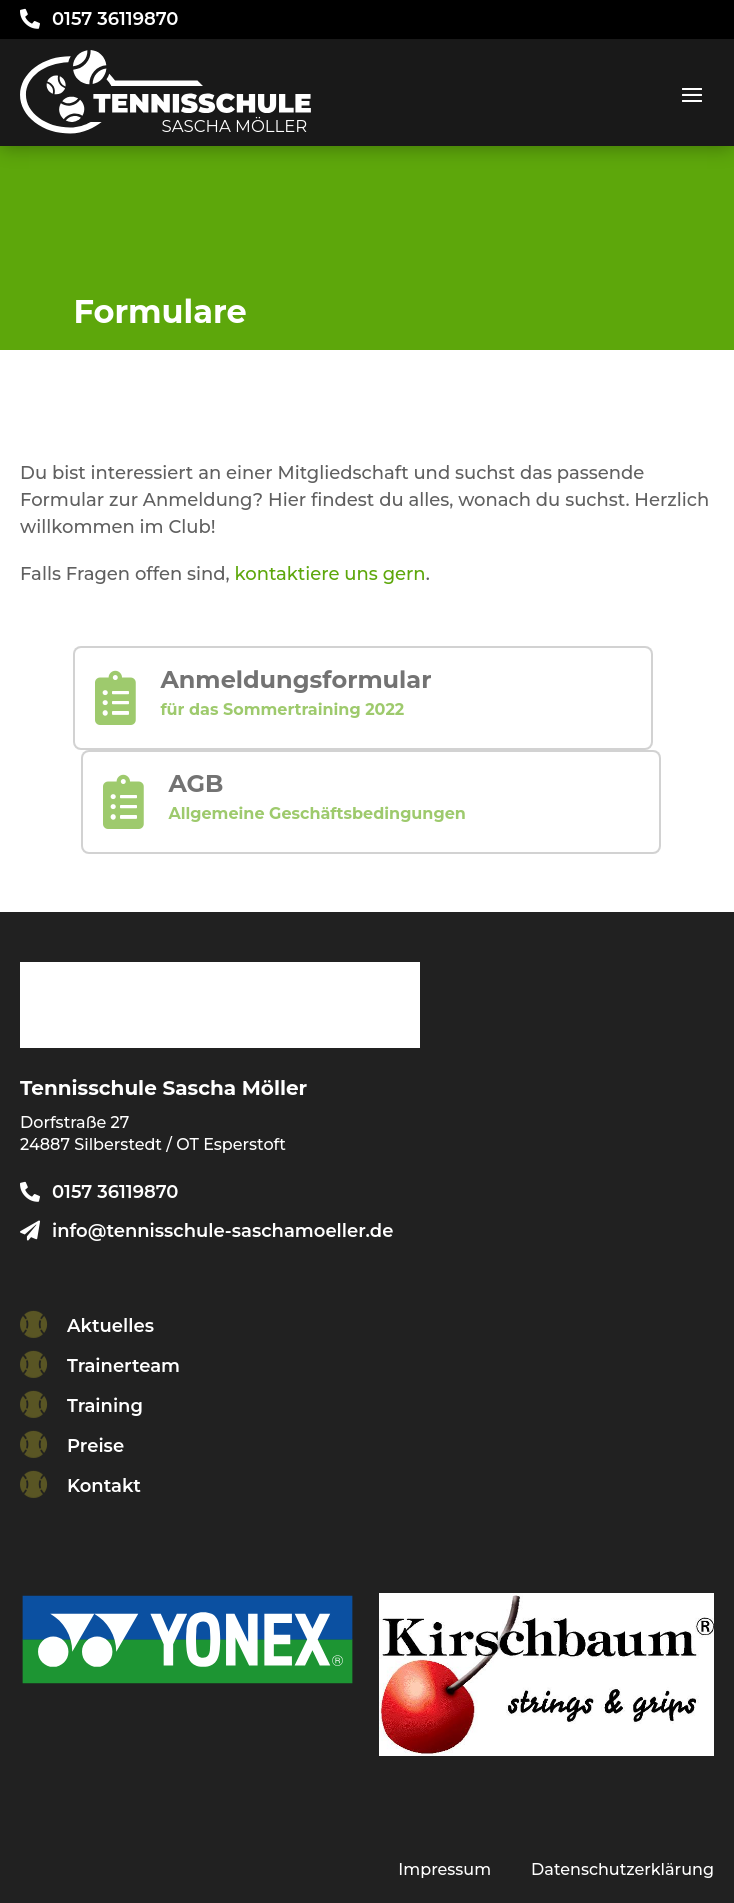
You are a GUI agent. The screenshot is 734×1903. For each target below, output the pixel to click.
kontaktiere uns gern (330, 574)
